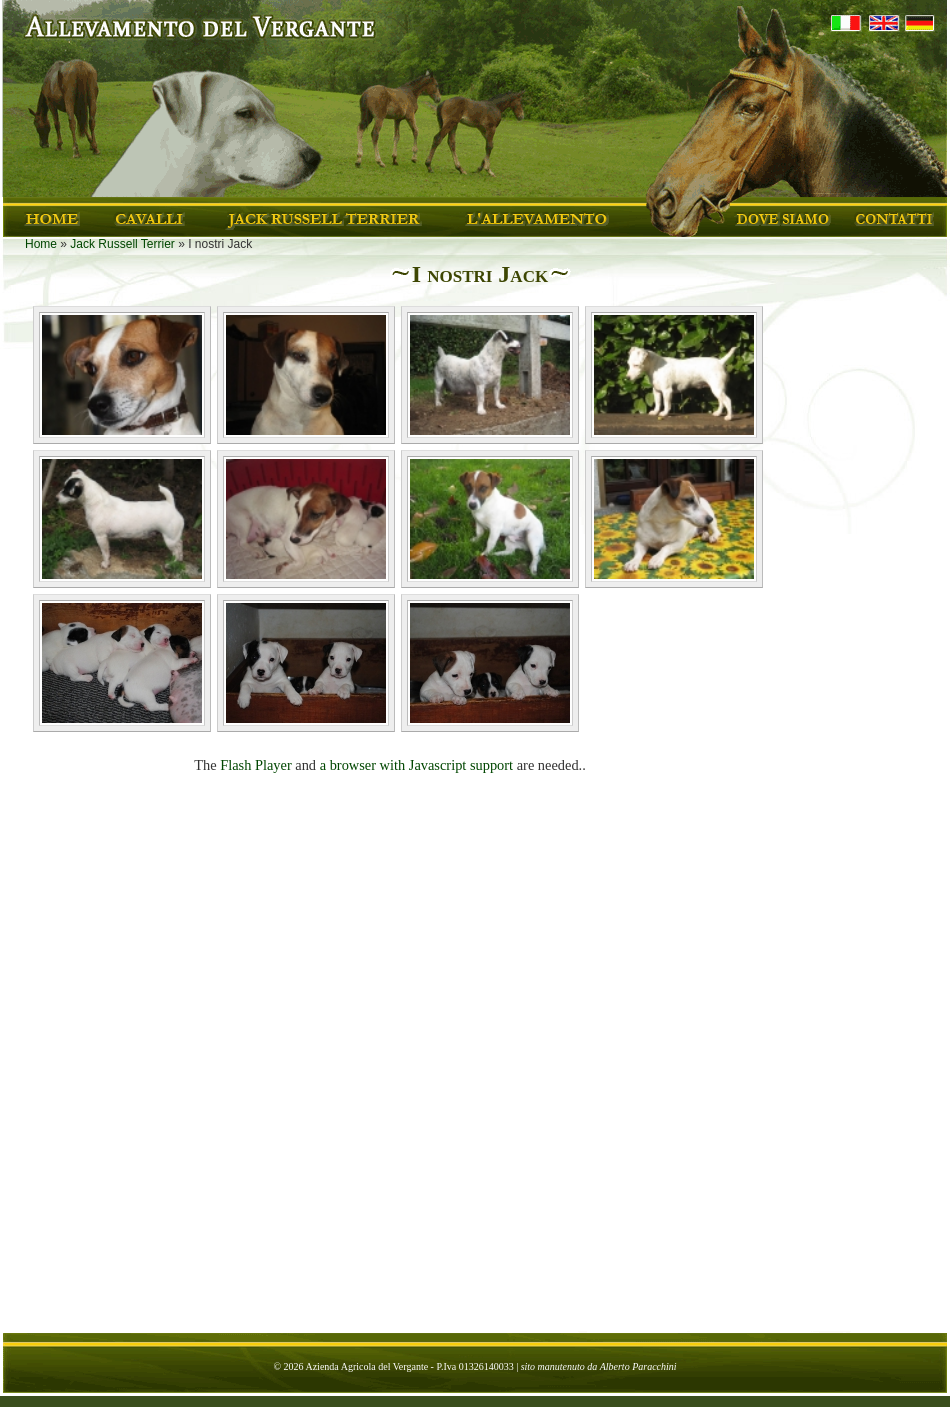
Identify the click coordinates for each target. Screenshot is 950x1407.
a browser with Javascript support (416, 765)
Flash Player (256, 765)
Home (41, 244)
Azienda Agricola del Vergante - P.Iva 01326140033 (409, 1366)
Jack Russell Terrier (122, 244)
